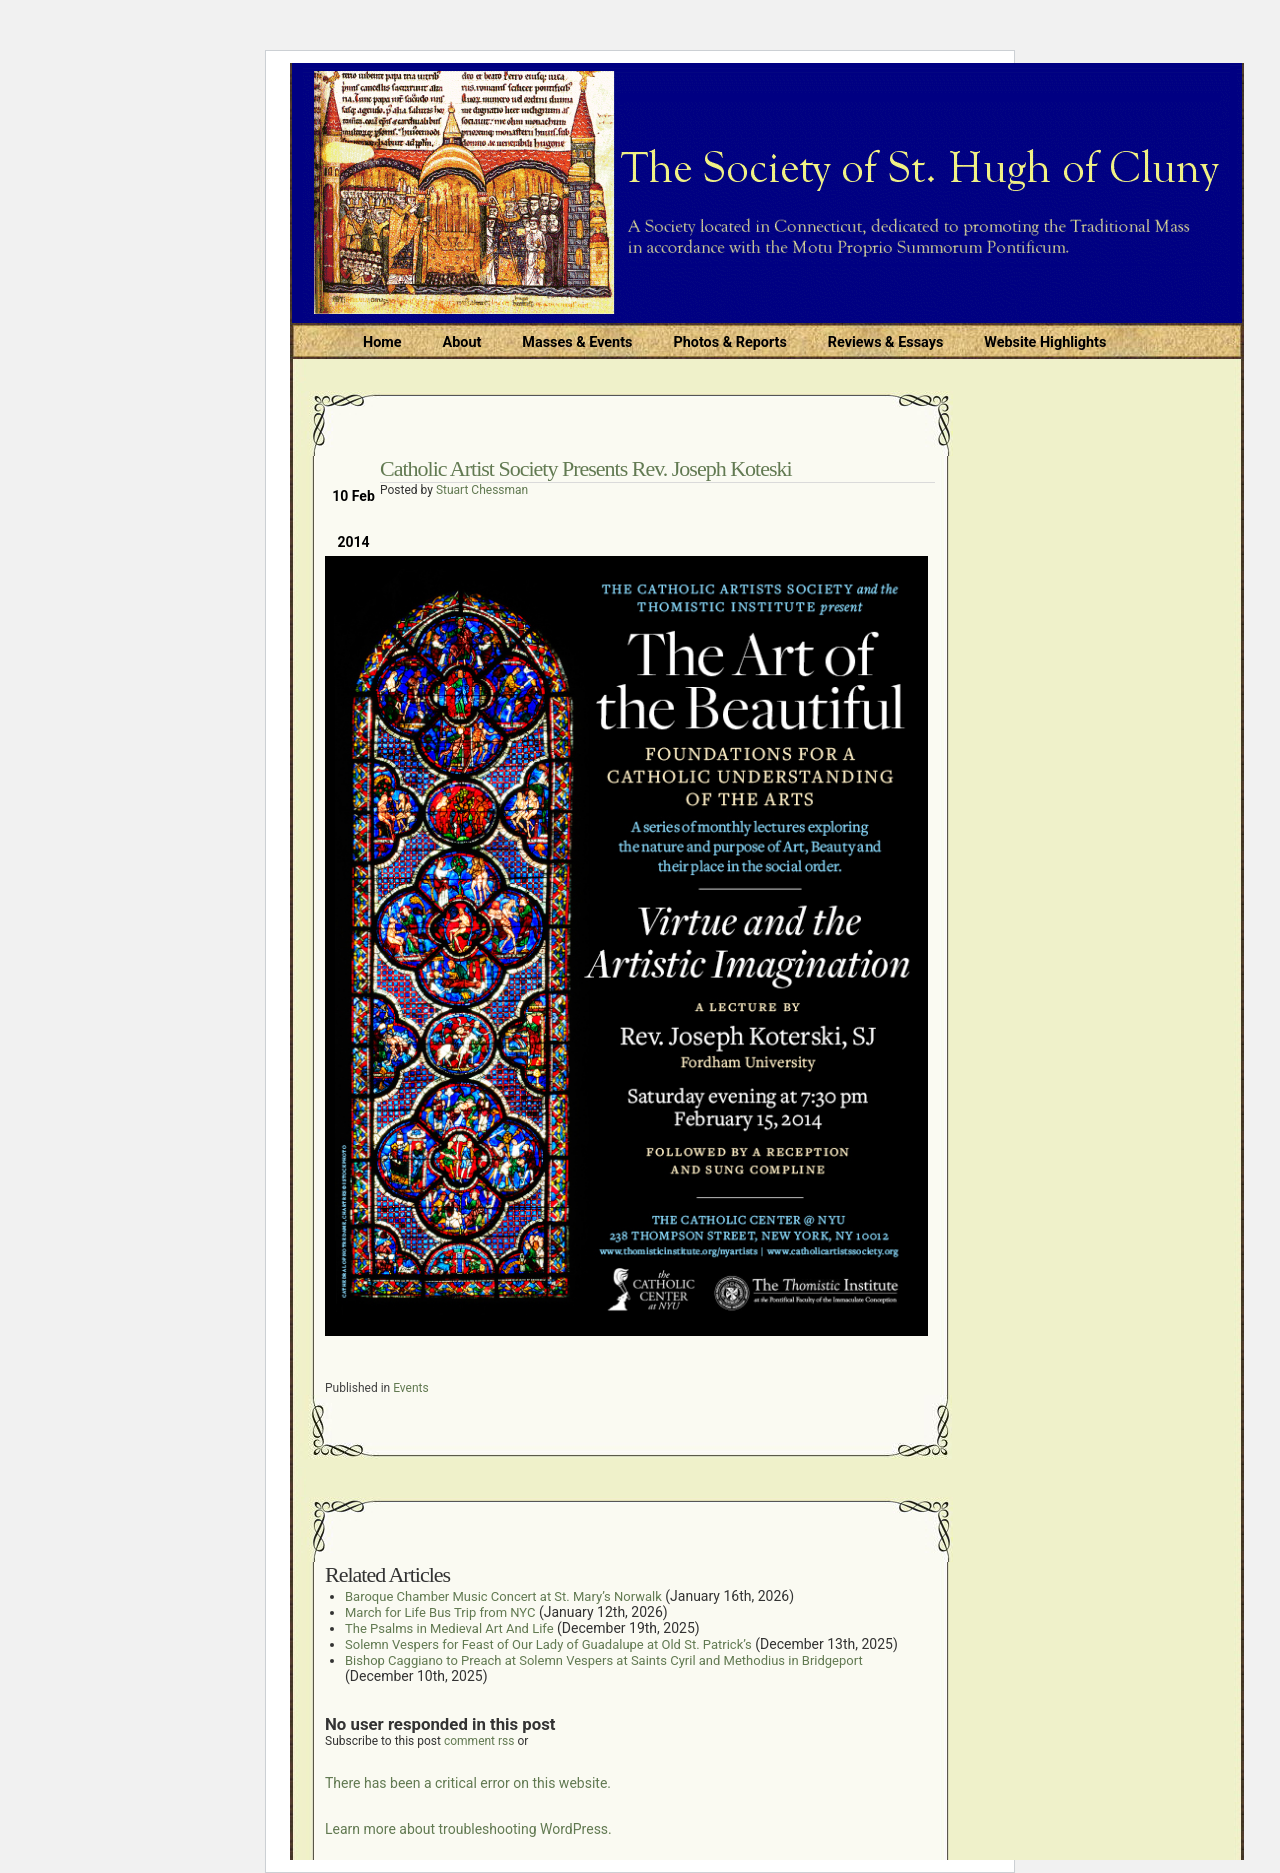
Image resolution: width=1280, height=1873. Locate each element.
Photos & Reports (729, 342)
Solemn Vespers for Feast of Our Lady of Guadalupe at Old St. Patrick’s (548, 1644)
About (462, 342)
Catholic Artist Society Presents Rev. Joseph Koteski (586, 468)
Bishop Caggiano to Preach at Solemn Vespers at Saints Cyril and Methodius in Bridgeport (604, 1660)
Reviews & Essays (885, 342)
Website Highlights (1045, 342)
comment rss (479, 1741)
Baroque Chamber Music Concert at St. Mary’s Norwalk (503, 1596)
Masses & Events (577, 342)
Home (382, 342)
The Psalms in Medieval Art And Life (449, 1628)
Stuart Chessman (482, 490)
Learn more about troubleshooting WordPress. (468, 1829)
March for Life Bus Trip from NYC (440, 1612)
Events (411, 1388)
